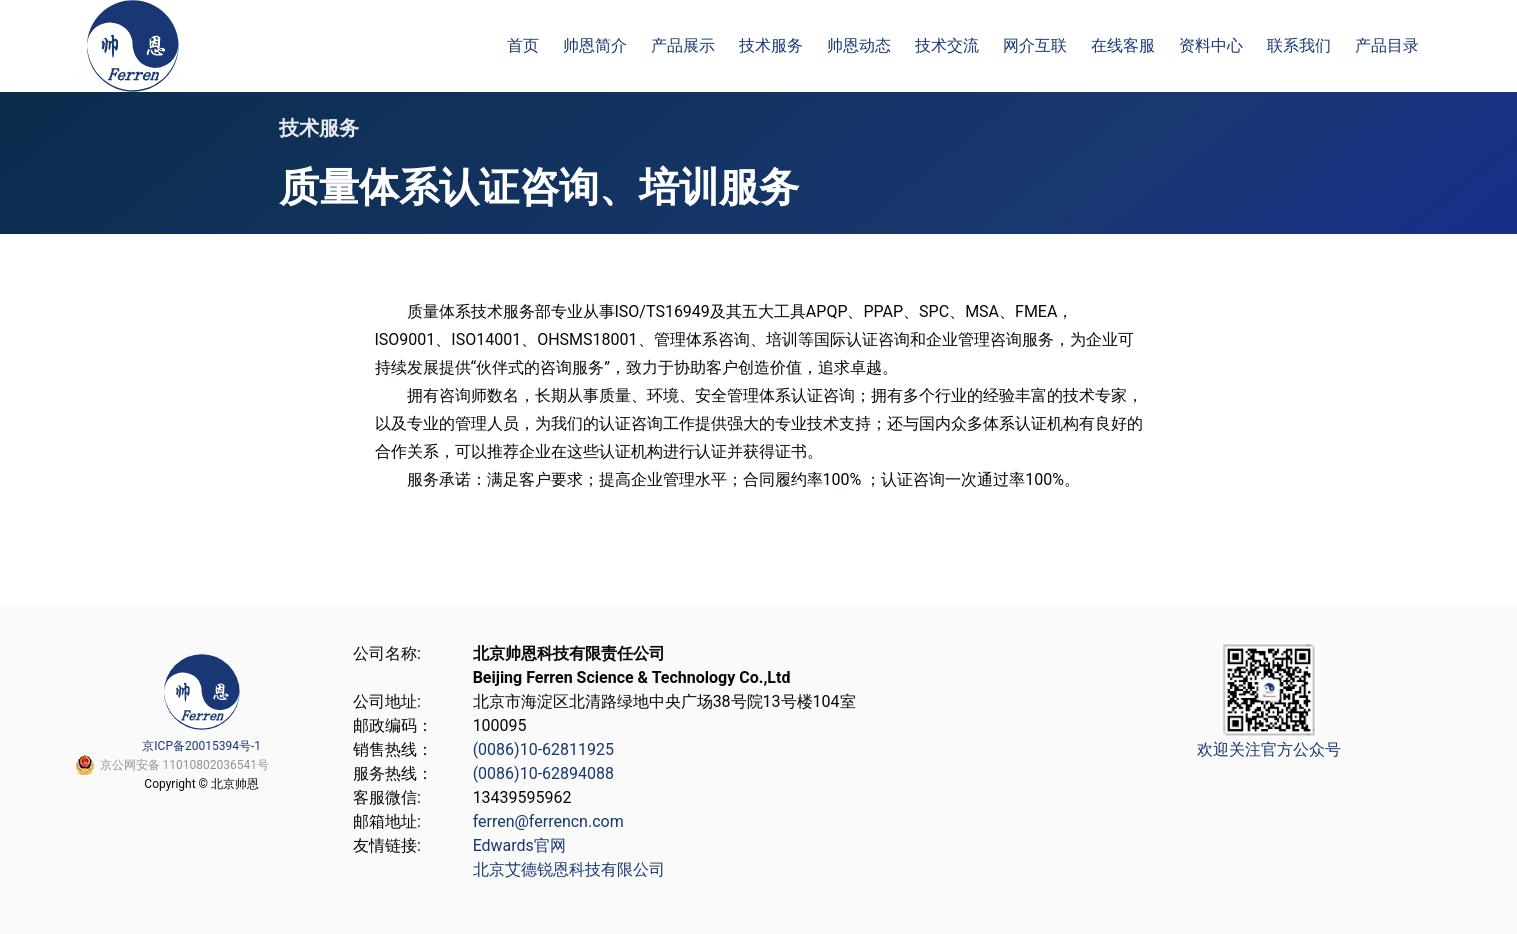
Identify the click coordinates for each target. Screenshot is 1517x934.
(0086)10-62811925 (543, 749)
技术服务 (319, 128)
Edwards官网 (519, 845)
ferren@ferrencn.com (548, 821)
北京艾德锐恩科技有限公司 (569, 869)
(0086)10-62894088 (543, 773)
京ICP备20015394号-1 (201, 746)
